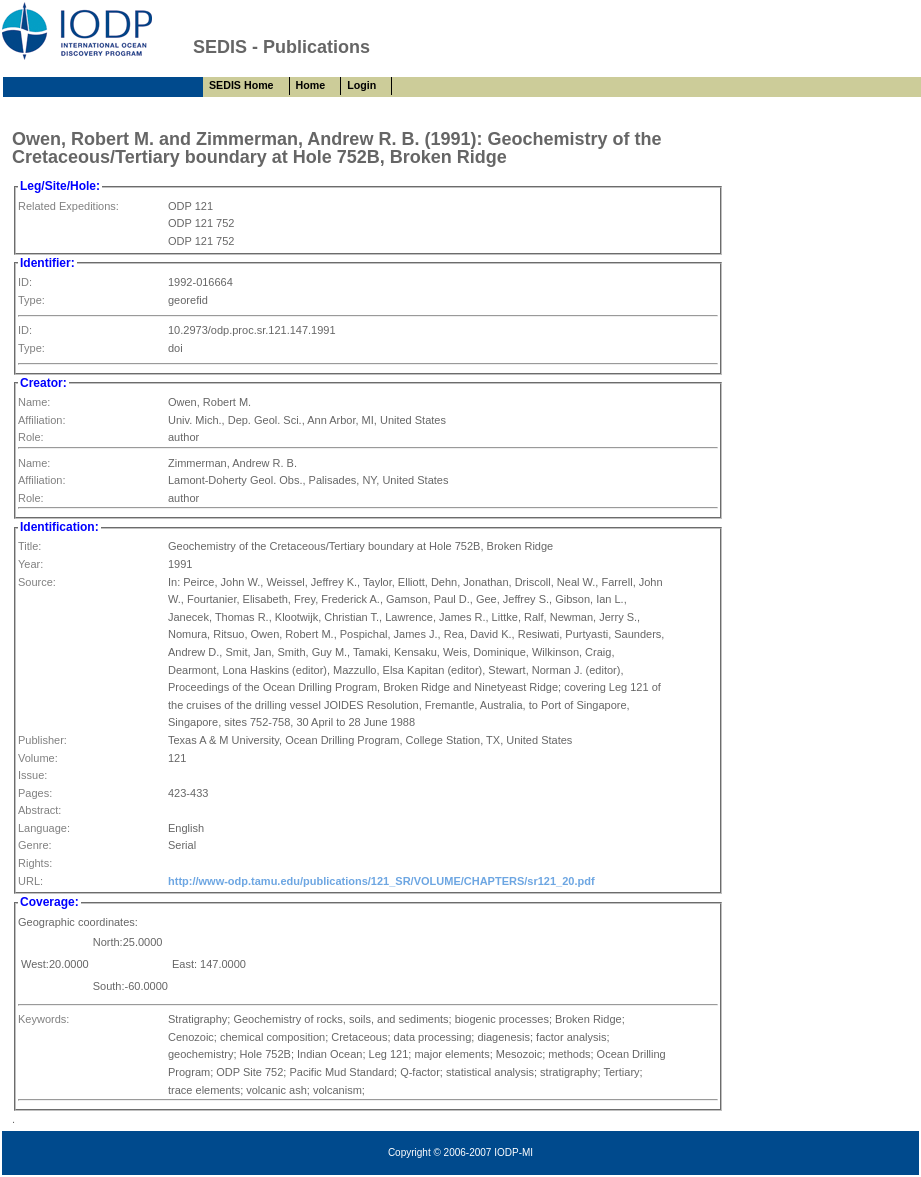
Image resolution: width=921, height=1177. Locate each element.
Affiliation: (42, 420)
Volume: (38, 758)
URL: (30, 881)
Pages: (35, 793)
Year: (30, 564)
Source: (37, 582)
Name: (34, 402)
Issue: (32, 775)
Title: (29, 546)
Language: (44, 828)
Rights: (35, 863)
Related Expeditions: (68, 206)
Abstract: (39, 810)
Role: (31, 437)
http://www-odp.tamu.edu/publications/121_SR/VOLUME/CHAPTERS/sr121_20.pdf (381, 881)
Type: (31, 300)
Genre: (35, 845)
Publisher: (42, 740)
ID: (25, 282)
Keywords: (43, 1019)
